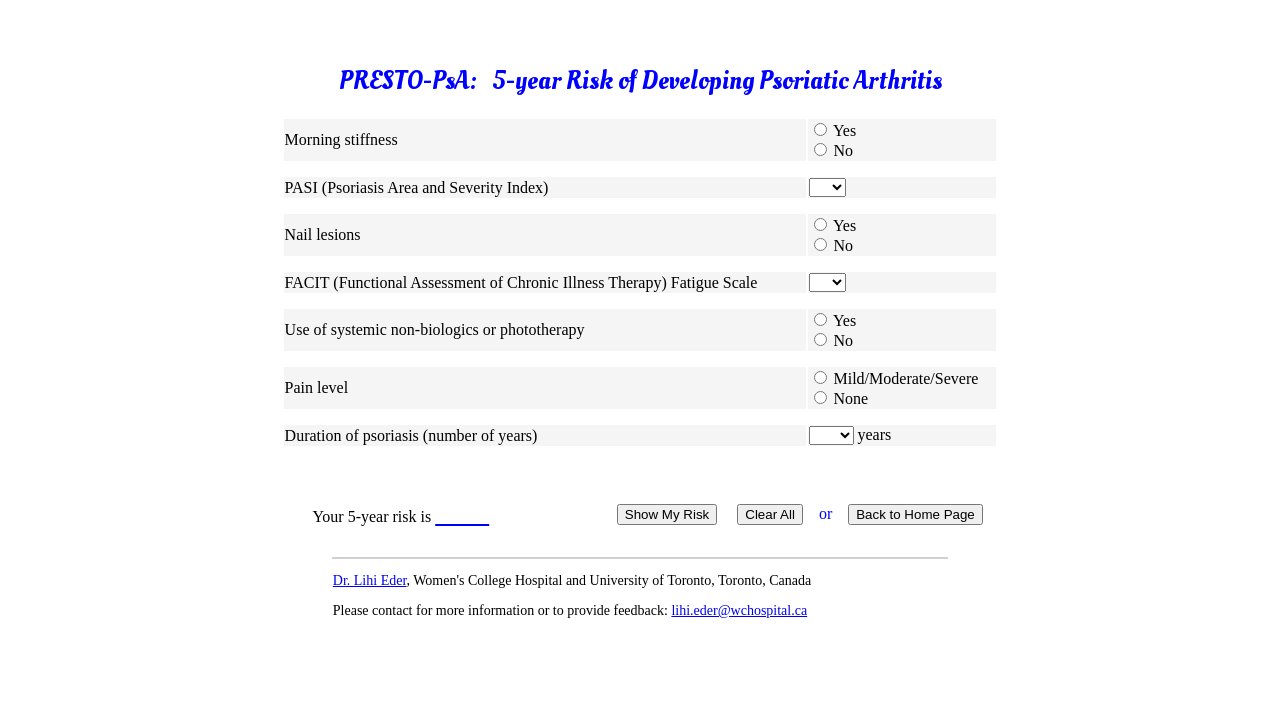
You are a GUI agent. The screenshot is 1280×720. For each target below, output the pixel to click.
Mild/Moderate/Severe (906, 378)
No (844, 150)
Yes (844, 130)
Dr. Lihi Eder (370, 580)
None (851, 398)
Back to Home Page (915, 514)
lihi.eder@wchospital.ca (739, 610)
